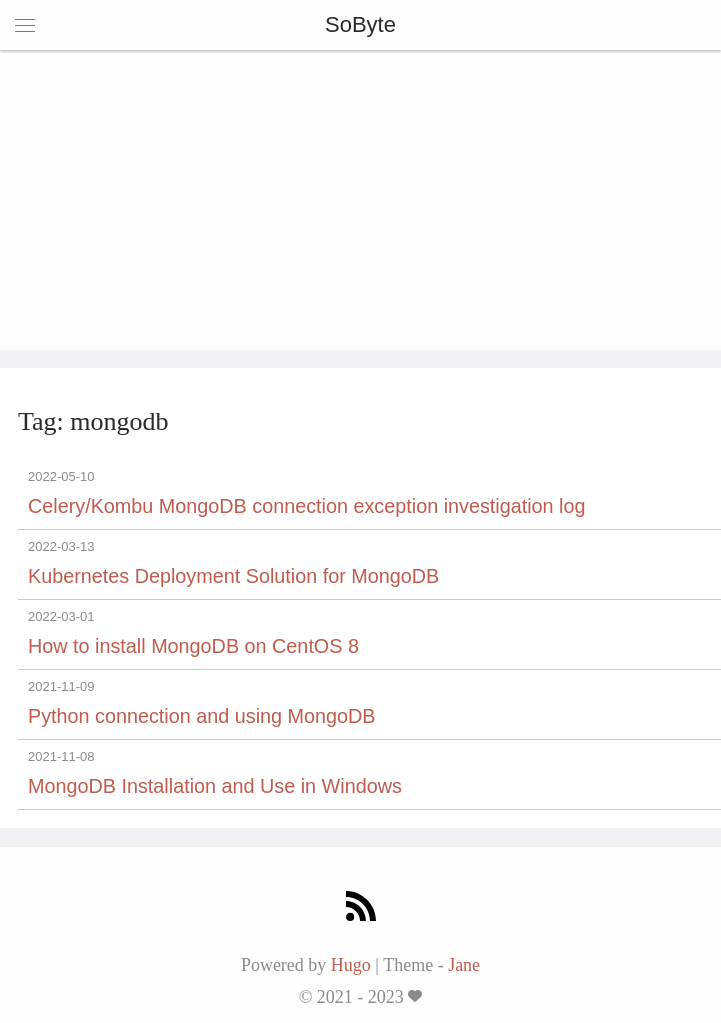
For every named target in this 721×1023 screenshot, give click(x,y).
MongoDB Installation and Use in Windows (215, 786)
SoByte (360, 24)
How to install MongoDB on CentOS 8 (193, 646)
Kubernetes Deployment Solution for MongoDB (233, 576)
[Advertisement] (360, 200)
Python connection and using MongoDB (202, 716)
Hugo (351, 965)
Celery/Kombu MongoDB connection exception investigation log (307, 506)
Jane (464, 965)
